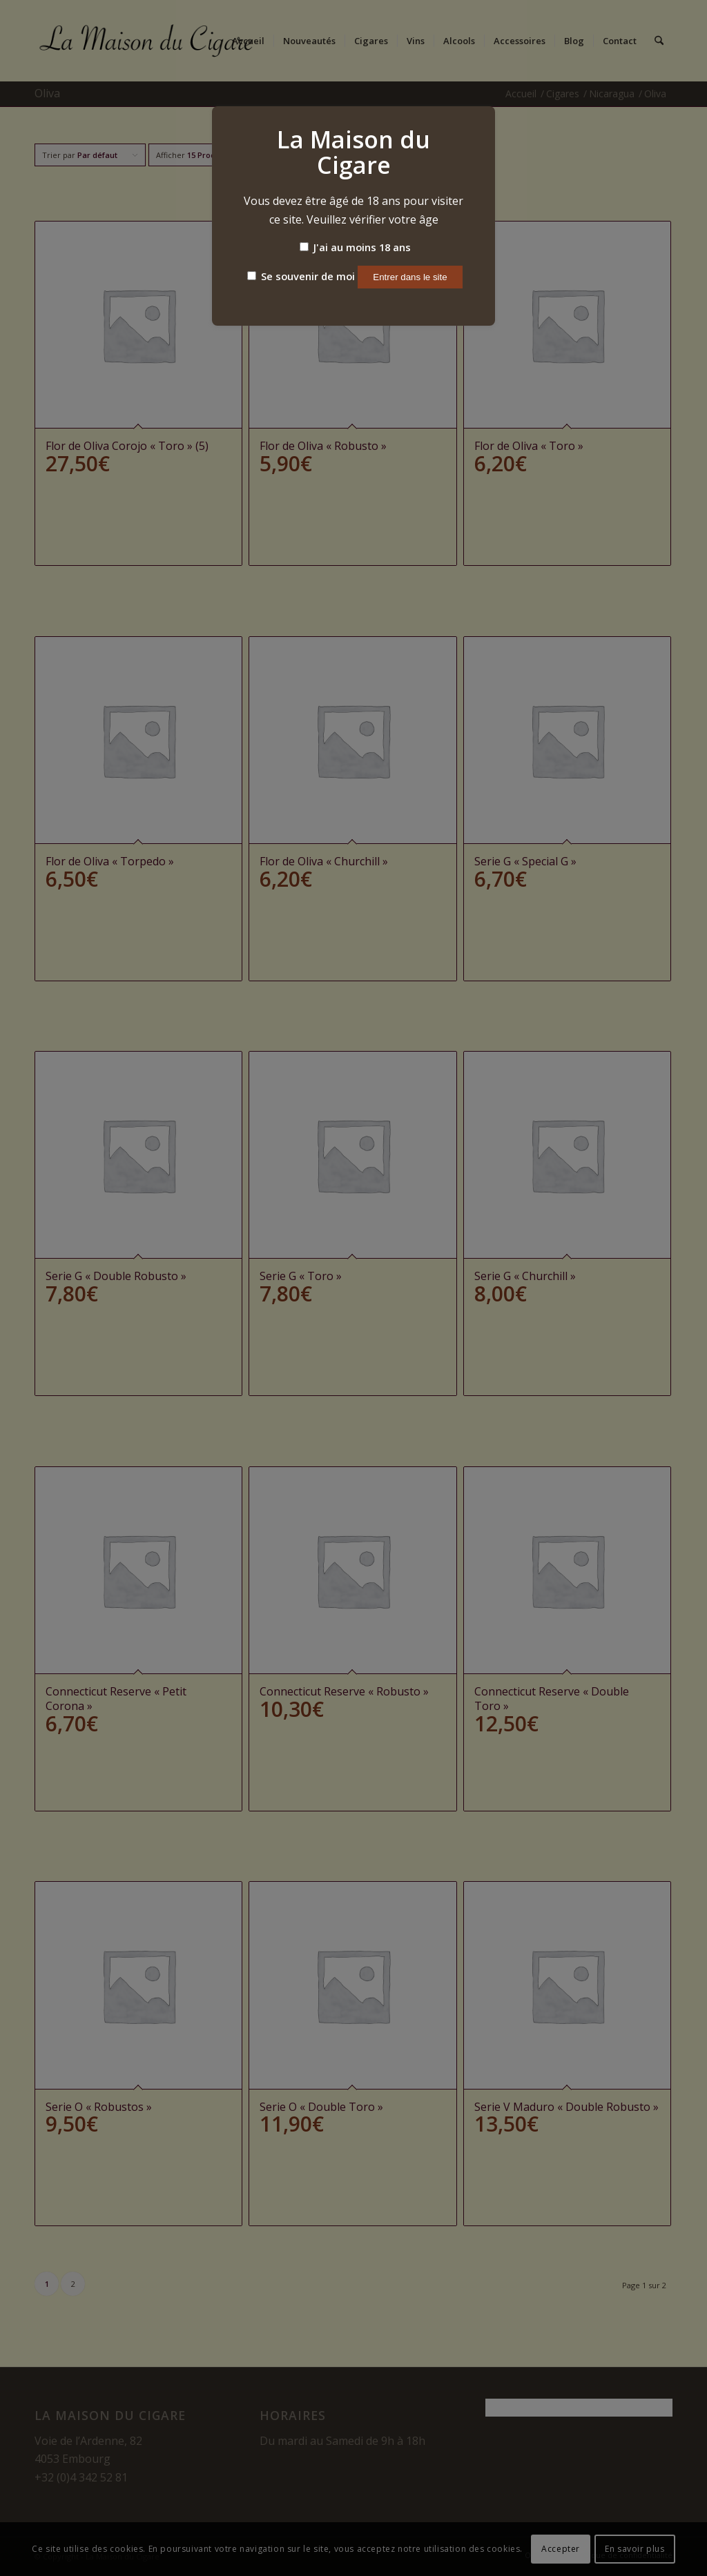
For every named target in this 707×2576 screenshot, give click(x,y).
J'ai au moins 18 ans (355, 247)
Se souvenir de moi (301, 276)
